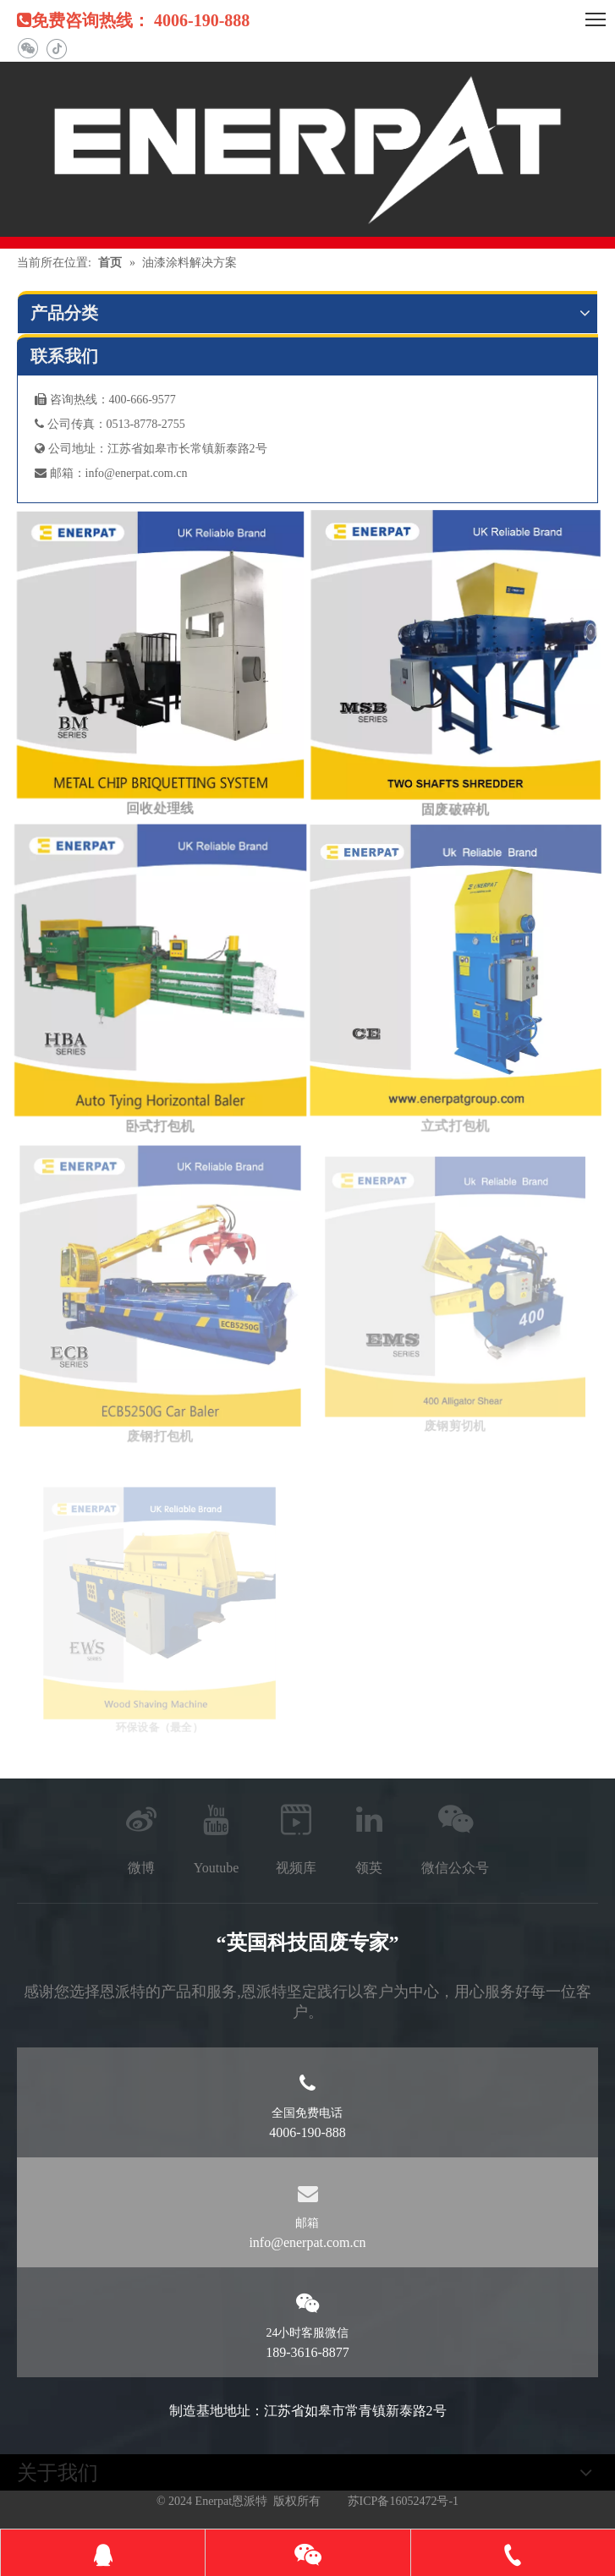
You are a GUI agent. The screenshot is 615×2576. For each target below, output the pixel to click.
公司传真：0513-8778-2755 (110, 424)
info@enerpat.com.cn (136, 473)
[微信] (27, 48)
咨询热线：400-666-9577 (105, 399)
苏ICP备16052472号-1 (403, 2501)
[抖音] (56, 48)
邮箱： (60, 473)
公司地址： (71, 448)
